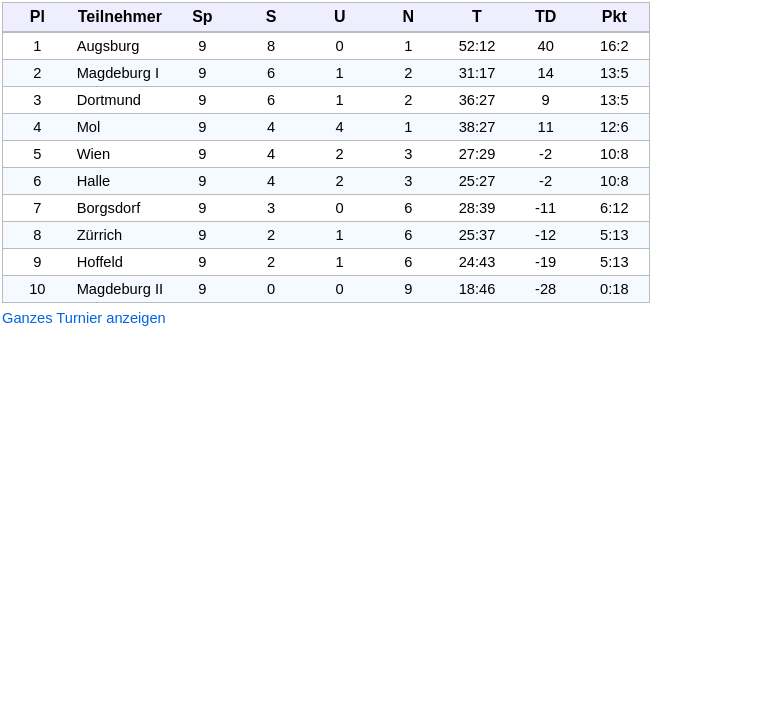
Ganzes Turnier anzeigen (84, 318)
